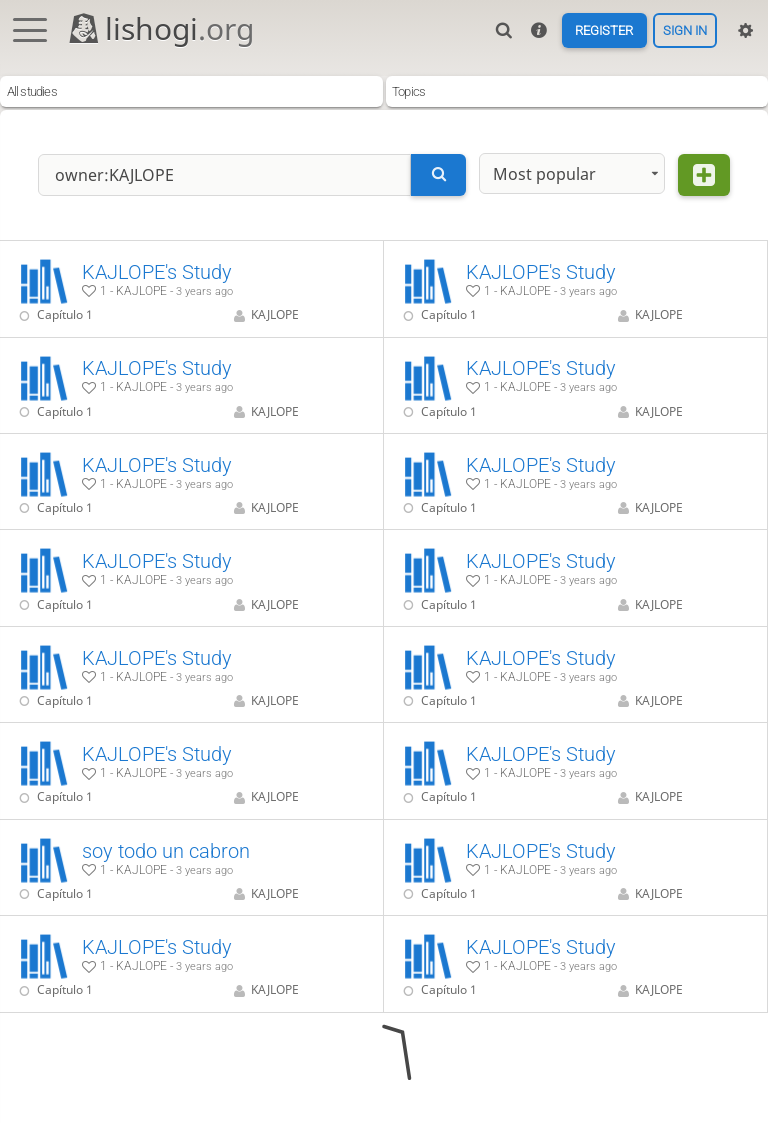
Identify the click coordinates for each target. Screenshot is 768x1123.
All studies (32, 91)
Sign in (685, 30)
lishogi (160, 28)
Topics (408, 91)
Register (604, 30)
